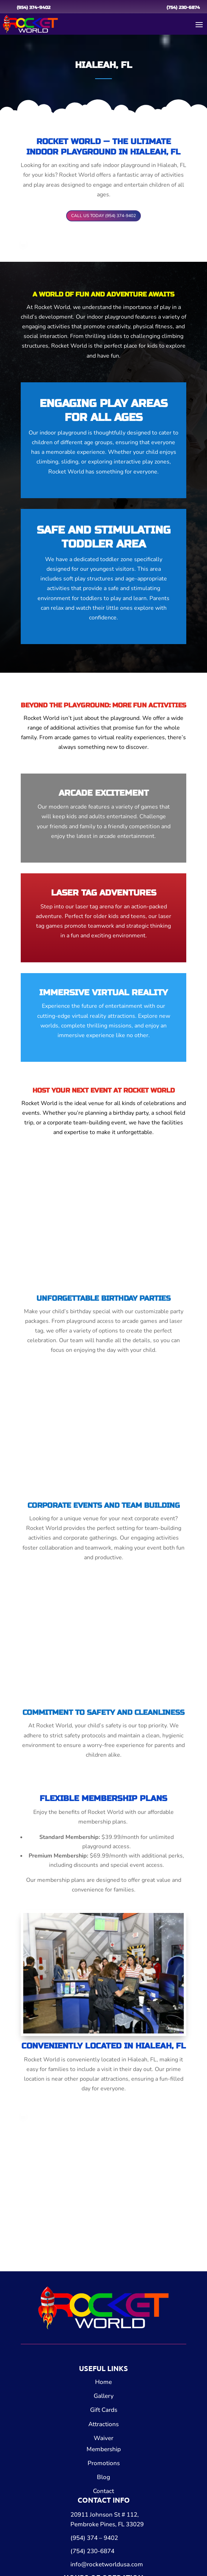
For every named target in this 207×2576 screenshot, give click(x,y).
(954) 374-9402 (33, 7)
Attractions (103, 2424)
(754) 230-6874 (183, 7)
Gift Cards (103, 2410)
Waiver (103, 2438)
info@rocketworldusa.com (106, 2564)
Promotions (104, 2463)
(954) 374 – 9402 (94, 2538)
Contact (103, 2491)
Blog (103, 2477)
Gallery (104, 2396)
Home (103, 2382)
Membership (104, 2449)
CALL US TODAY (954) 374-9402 (103, 216)
